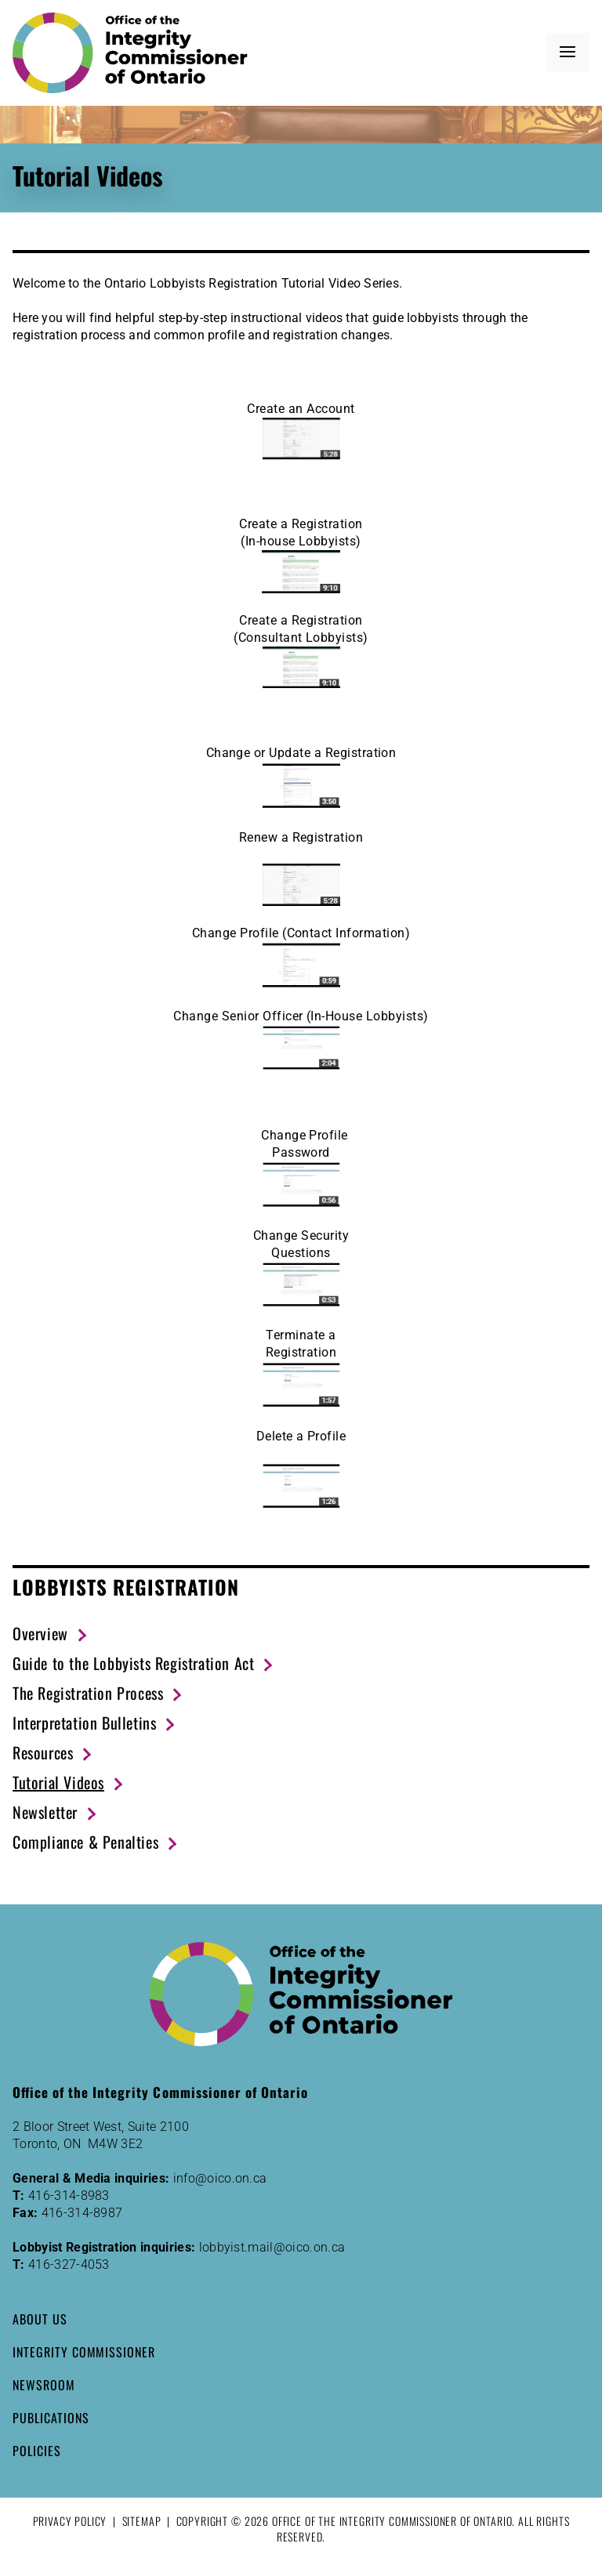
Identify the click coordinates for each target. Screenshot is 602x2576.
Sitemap (141, 2521)
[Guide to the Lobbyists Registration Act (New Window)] (143, 1663)
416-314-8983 (69, 2195)
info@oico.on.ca (220, 2178)
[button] (567, 52)
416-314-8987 (82, 2212)
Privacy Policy (70, 2521)
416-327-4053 (69, 2264)
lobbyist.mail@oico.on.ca (272, 2247)
